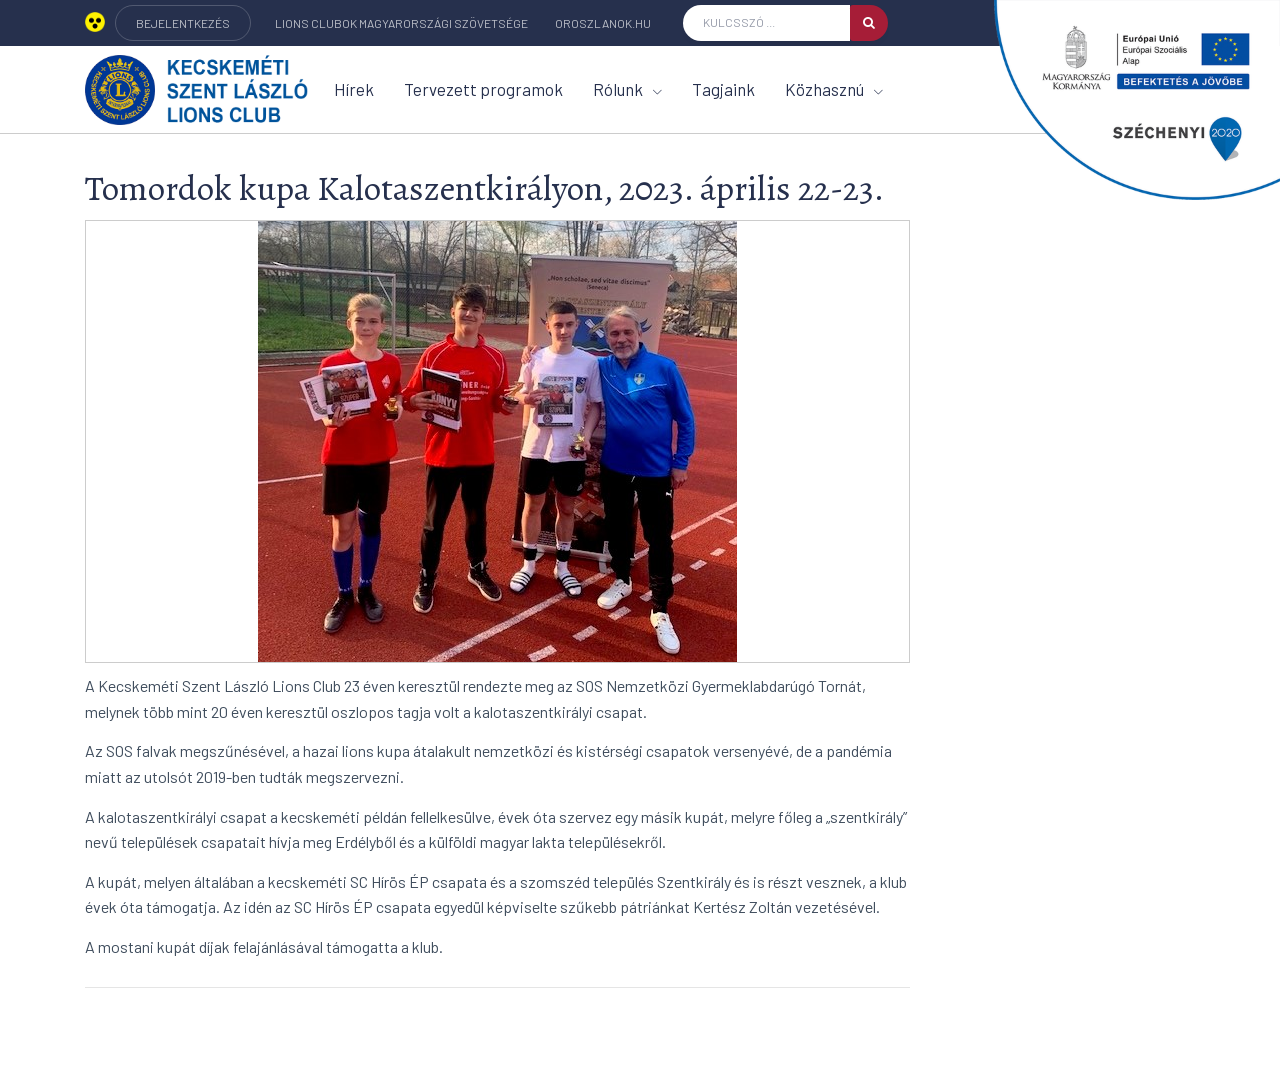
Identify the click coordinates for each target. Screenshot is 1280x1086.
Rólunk (627, 89)
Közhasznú (834, 89)
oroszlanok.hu (603, 23)
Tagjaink (723, 89)
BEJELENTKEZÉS (183, 23)
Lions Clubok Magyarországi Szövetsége (401, 23)
